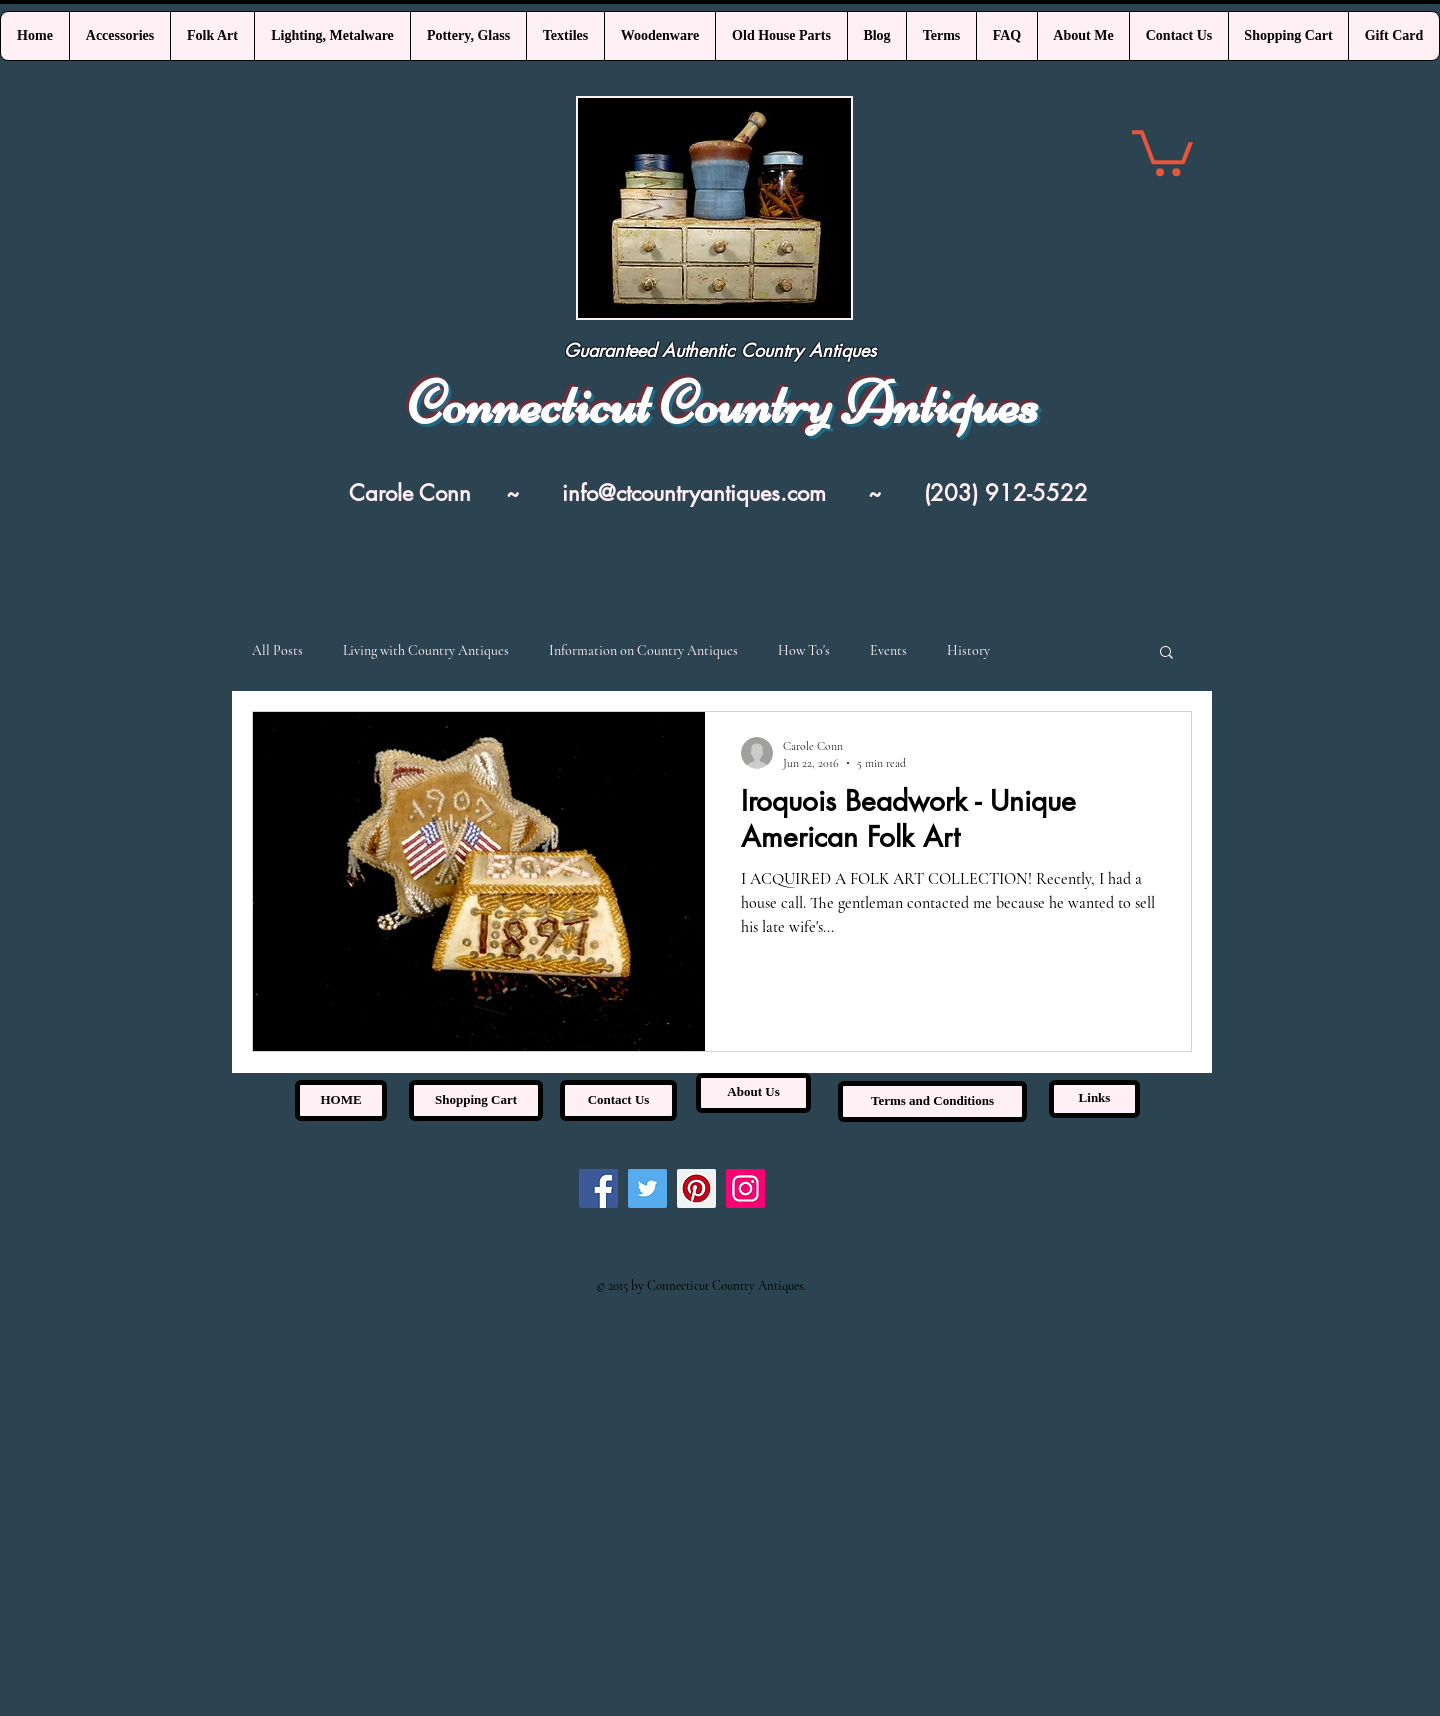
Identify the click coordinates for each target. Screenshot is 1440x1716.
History (968, 650)
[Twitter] (647, 1188)
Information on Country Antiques (643, 650)
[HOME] (341, 1100)
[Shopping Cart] (476, 1100)
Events (888, 650)
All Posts (277, 650)
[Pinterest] (696, 1188)
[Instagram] (745, 1188)
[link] (1162, 150)
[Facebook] (598, 1188)
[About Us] (753, 1093)
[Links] (1094, 1099)
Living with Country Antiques (426, 650)
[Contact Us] (618, 1100)
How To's (804, 650)
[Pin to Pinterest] (715, 675)
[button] (1166, 653)
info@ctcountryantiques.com (694, 493)
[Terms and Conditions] (932, 1101)
